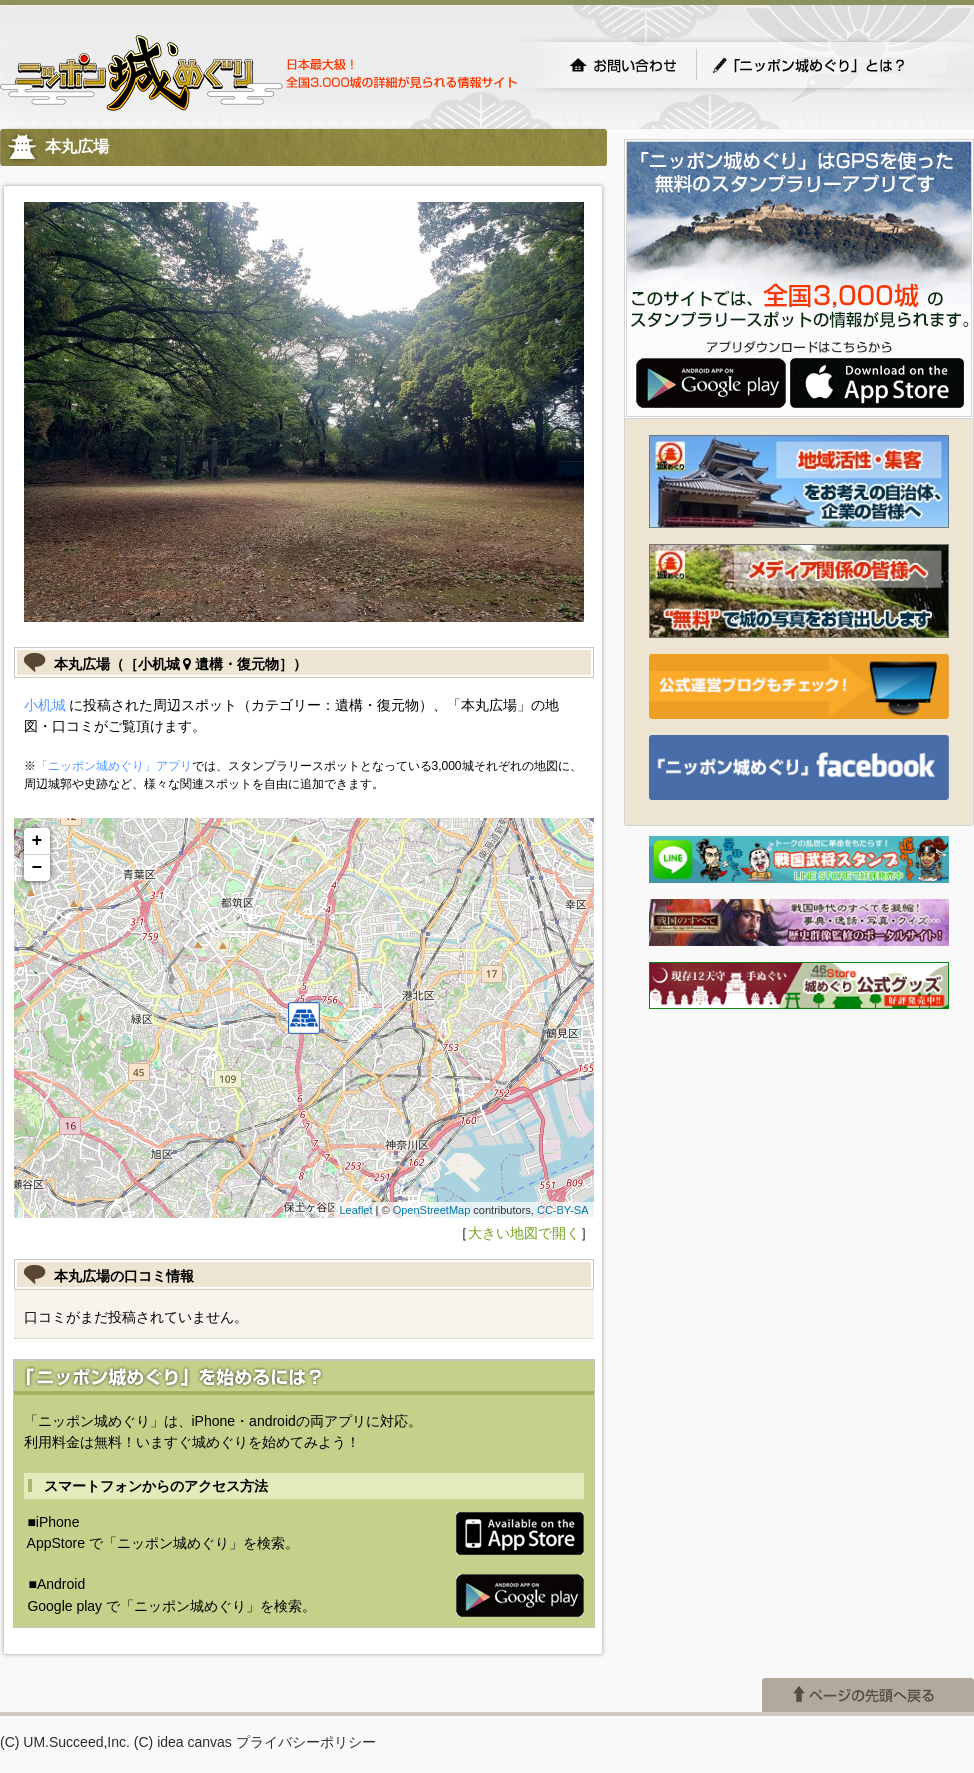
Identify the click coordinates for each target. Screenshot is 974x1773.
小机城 (45, 705)
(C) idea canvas (183, 1742)
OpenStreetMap (432, 1210)
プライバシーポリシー (306, 1742)
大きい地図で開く (524, 1233)
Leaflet (355, 1210)
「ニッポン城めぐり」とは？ (829, 65)
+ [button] (37, 841)
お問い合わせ (623, 65)
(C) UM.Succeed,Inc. (65, 1742)
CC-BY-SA (563, 1210)
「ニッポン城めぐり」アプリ (114, 766)
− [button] (37, 868)
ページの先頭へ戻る (868, 1695)
